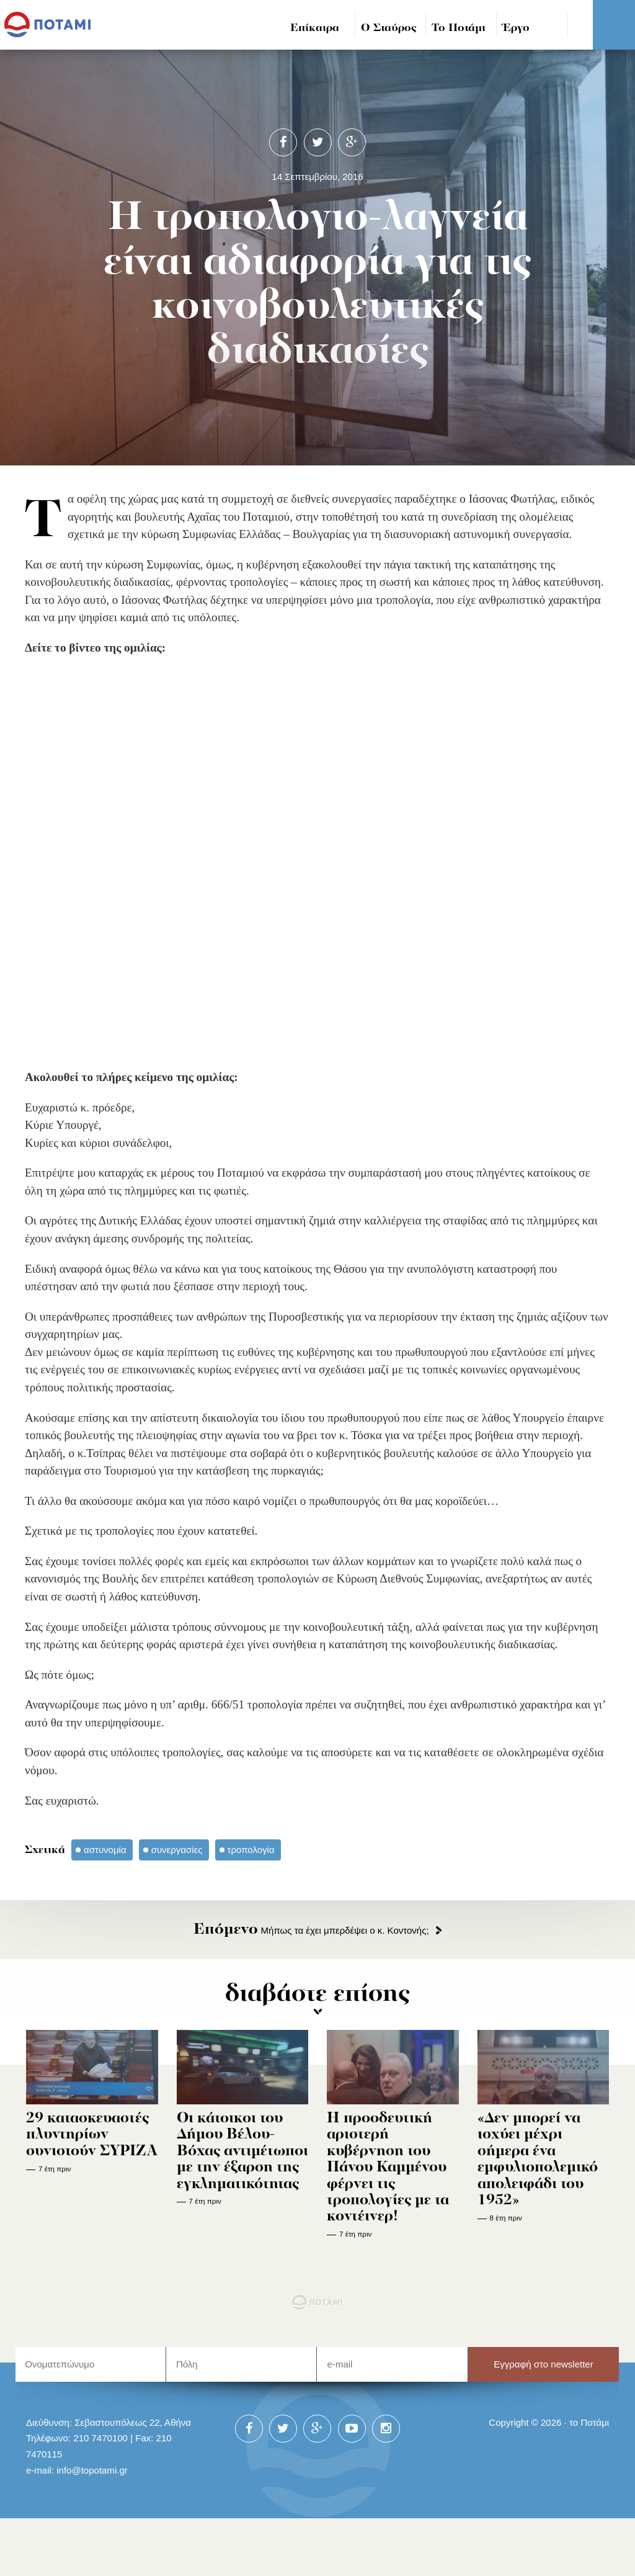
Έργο (516, 28)
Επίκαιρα (314, 28)
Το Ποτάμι (459, 28)
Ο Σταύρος (389, 28)
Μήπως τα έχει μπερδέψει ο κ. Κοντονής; (311, 1930)
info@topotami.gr (92, 2470)
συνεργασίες (177, 1849)
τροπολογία (251, 1849)
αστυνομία (105, 1849)
